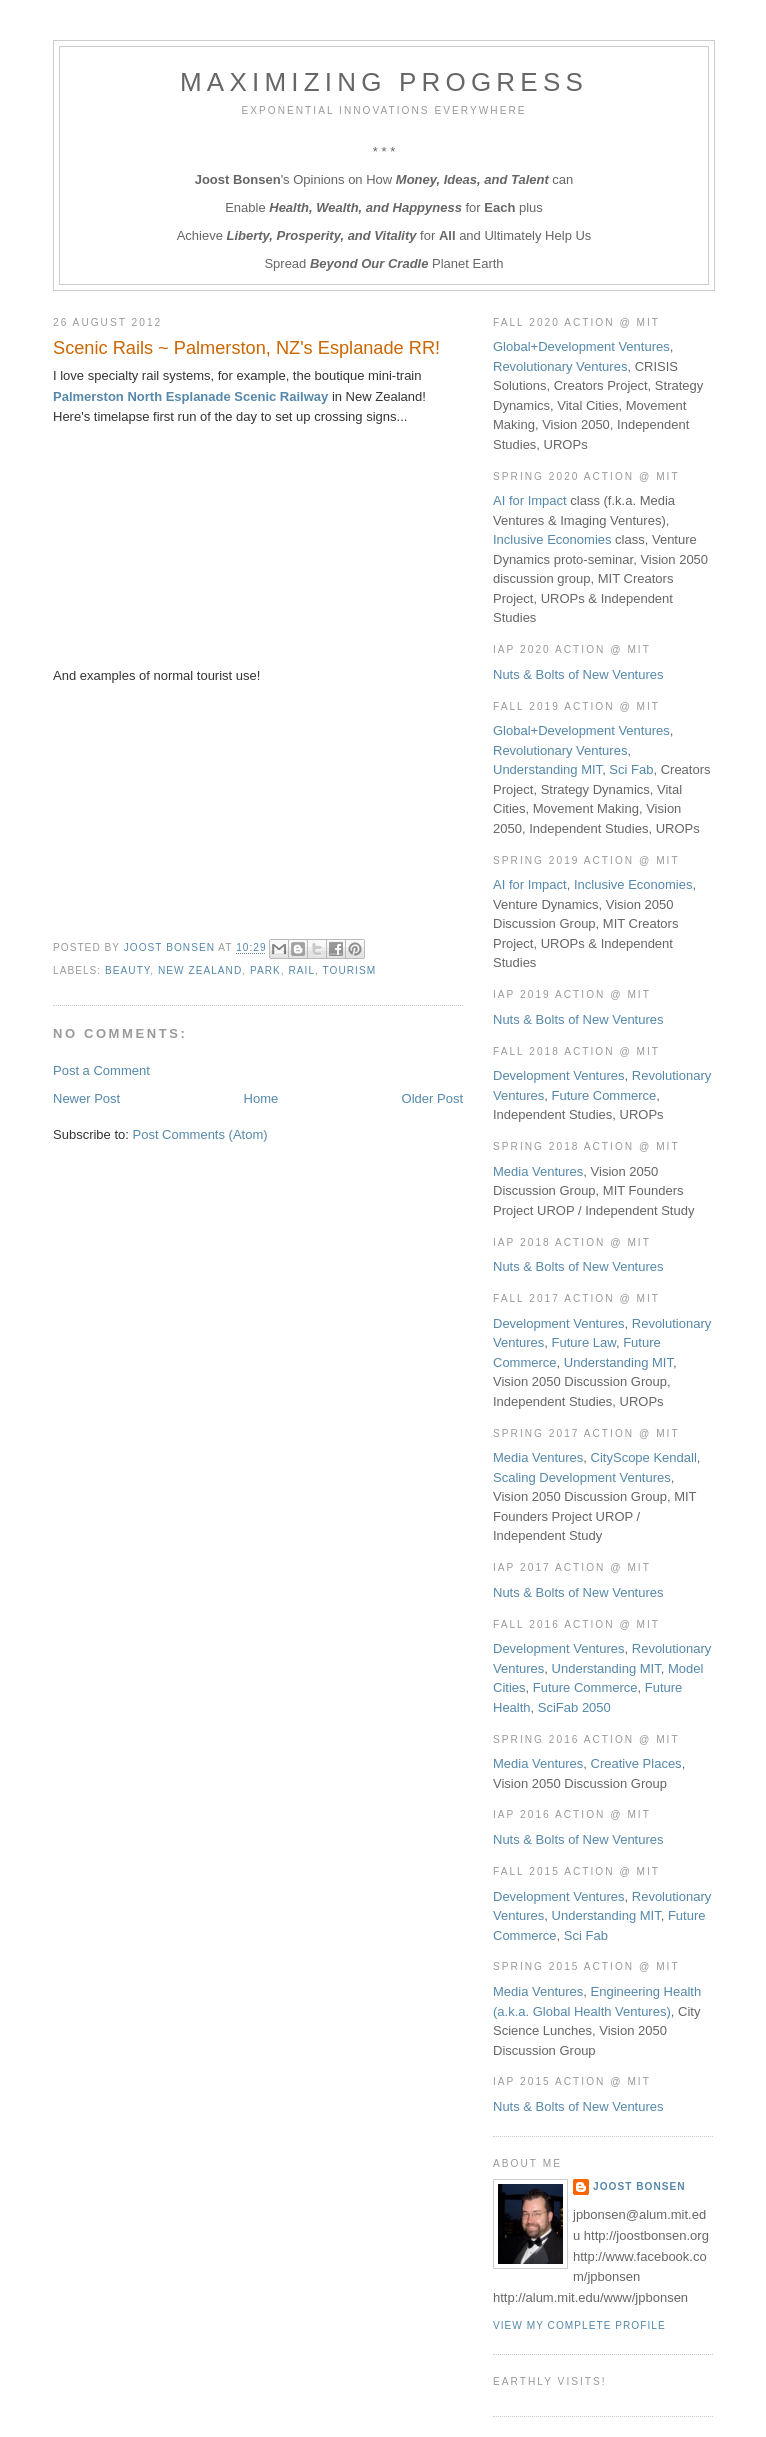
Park (265, 970)
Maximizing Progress (384, 82)
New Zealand (200, 970)
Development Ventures (559, 1075)
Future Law (584, 1342)
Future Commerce (604, 1095)
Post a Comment (101, 1070)
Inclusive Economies (552, 539)
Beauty (127, 970)
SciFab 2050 (574, 1707)
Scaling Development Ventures (582, 1477)
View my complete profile (579, 2325)
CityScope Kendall (644, 1457)
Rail (301, 970)
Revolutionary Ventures (560, 366)
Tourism (350, 970)
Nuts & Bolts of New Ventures (578, 674)
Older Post (432, 1098)
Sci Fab (631, 769)
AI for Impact (530, 500)
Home (261, 1098)
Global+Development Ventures (581, 346)
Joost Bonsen (639, 2186)
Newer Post (86, 1098)
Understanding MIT (547, 769)
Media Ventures (538, 1171)
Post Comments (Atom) (200, 1134)
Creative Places (636, 1763)
